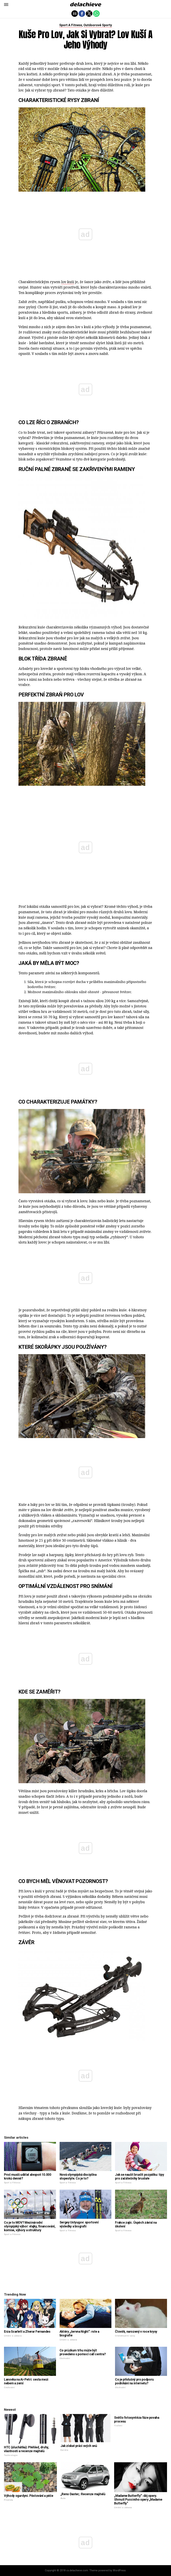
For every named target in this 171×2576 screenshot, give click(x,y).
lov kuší (67, 281)
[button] (6, 4)
